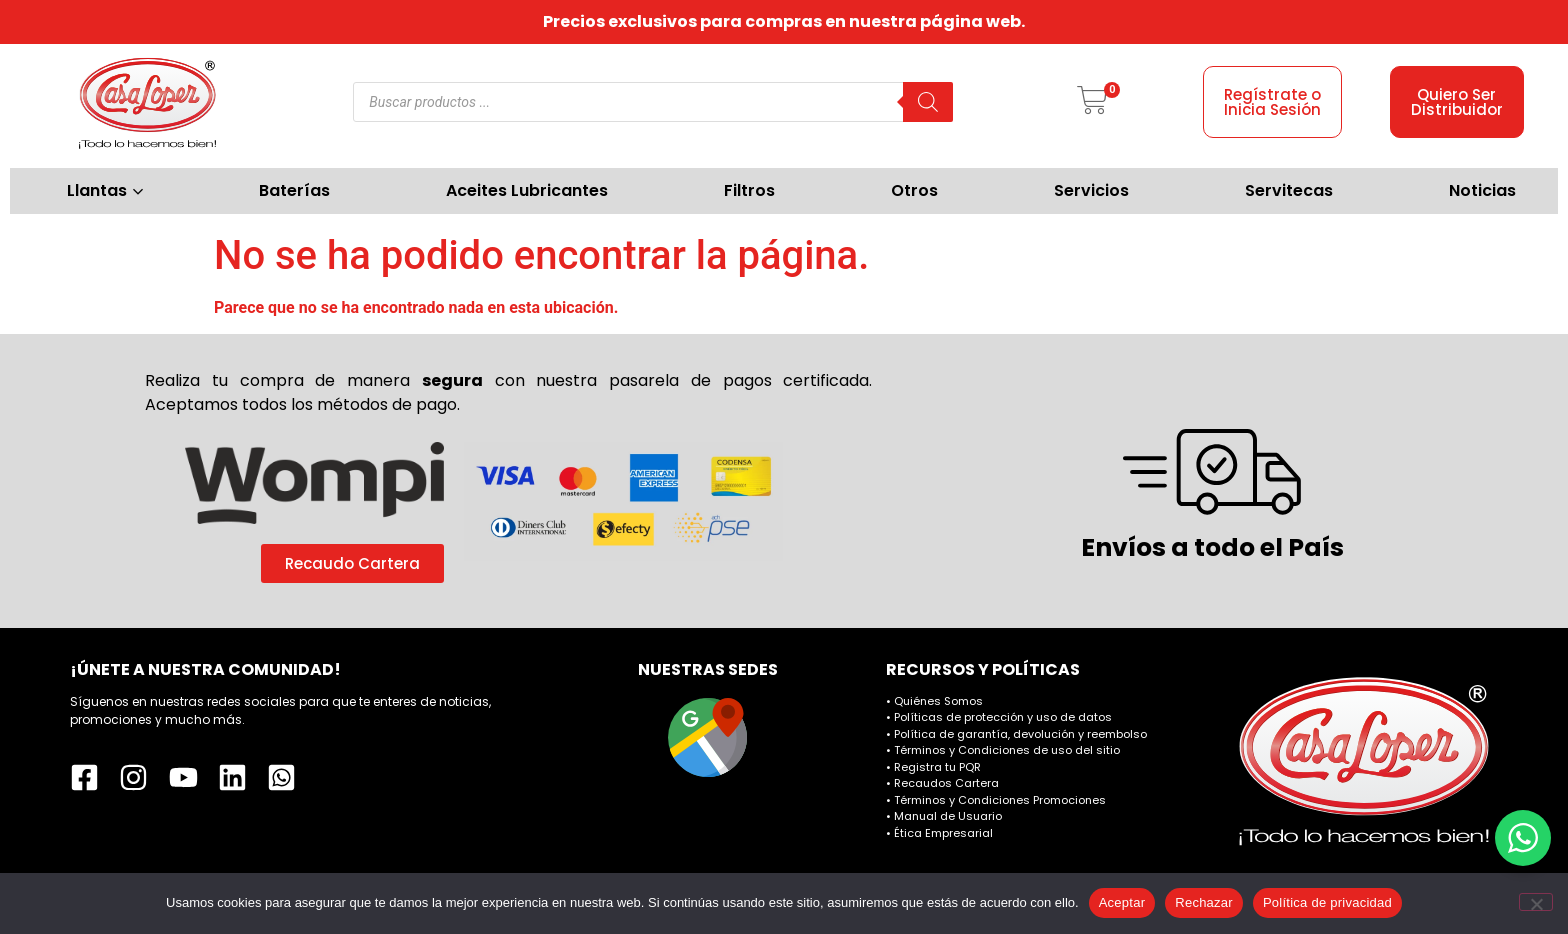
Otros (914, 190)
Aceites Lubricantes (527, 190)
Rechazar (1204, 902)
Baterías (294, 190)
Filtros (749, 190)
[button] (1092, 102)
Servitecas (1289, 190)
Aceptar (1122, 902)
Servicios (1091, 190)
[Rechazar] (1536, 902)
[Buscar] (928, 102)
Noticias (1482, 190)
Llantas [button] (105, 190)
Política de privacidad (1327, 902)
